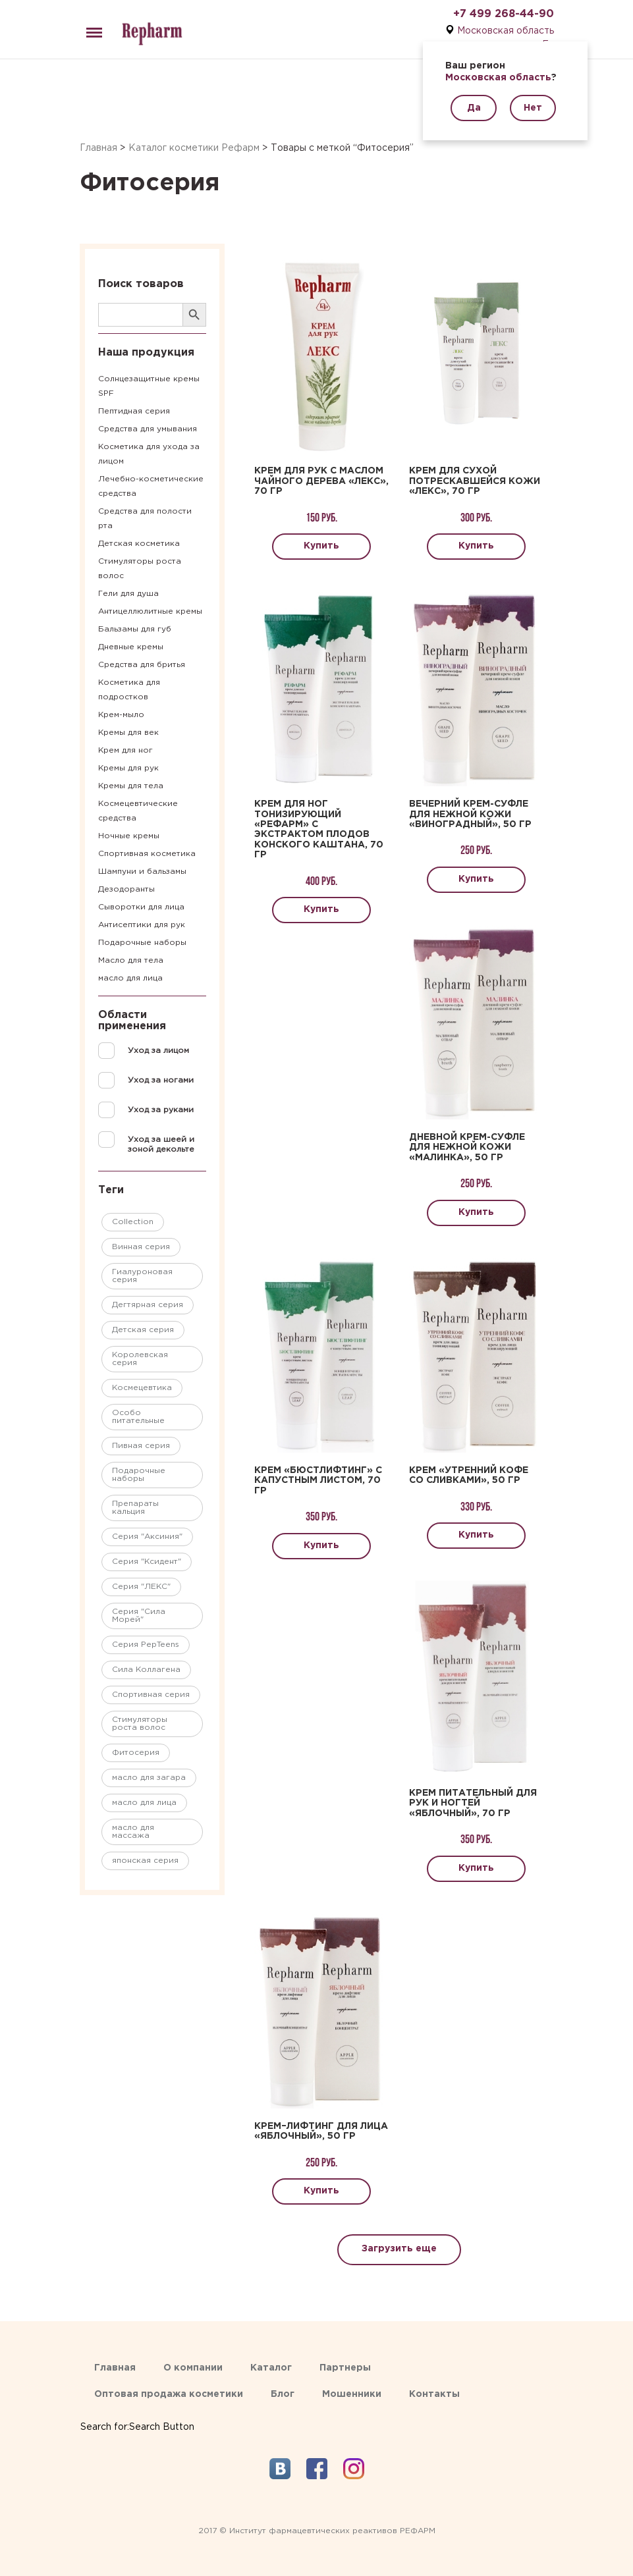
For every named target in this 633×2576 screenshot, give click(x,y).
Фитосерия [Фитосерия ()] (135, 1752)
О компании (193, 2368)
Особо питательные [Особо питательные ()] (138, 1416)
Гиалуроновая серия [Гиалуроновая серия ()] (142, 1275)
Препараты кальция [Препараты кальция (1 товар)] (135, 1507)
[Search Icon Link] (137, 2414)
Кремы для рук (128, 768)
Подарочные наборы (142, 942)
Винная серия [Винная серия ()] (141, 1246)
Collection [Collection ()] (132, 1221)
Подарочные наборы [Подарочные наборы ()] (138, 1474)
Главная (98, 148)
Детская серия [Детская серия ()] (143, 1329)
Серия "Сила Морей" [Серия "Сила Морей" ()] (138, 1615)
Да (474, 108)
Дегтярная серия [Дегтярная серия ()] (147, 1304)
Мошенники (351, 2394)
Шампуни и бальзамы (142, 871)
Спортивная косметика (147, 853)
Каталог (271, 2368)
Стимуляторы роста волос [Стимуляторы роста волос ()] (139, 1723)
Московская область (505, 31)
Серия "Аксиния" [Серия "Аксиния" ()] (147, 1536)
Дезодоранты (126, 889)
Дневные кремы (130, 647)
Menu (92, 27)
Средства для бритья (141, 664)
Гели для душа (128, 593)
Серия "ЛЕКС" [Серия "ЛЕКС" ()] (141, 1586)
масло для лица (130, 978)
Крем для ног (125, 750)
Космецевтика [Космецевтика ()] (142, 1387)
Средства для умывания (147, 429)
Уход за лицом (158, 1050)
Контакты (434, 2394)
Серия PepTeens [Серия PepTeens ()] (145, 1644)
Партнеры (345, 2368)
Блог (282, 2394)
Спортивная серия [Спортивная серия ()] (151, 1694)
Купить (321, 546)
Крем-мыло (121, 714)
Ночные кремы (128, 836)
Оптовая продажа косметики (168, 2394)
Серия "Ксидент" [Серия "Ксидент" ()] (146, 1561)
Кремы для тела (130, 786)
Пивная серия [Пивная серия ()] (141, 1445)
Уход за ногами (161, 1080)
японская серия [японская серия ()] (145, 1860)
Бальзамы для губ (134, 629)
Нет (533, 108)
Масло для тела (130, 960)
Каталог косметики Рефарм (194, 148)
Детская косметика (139, 543)
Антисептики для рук (141, 924)
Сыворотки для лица (141, 907)
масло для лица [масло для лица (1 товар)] (144, 1802)
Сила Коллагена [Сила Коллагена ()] (146, 1669)
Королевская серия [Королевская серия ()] (140, 1358)
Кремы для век (128, 732)
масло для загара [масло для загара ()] (149, 1777)
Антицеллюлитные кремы (150, 611)
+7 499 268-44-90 (503, 14)
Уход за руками (161, 1110)
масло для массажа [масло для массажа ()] (133, 1831)
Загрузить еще (399, 2249)
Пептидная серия (134, 411)
